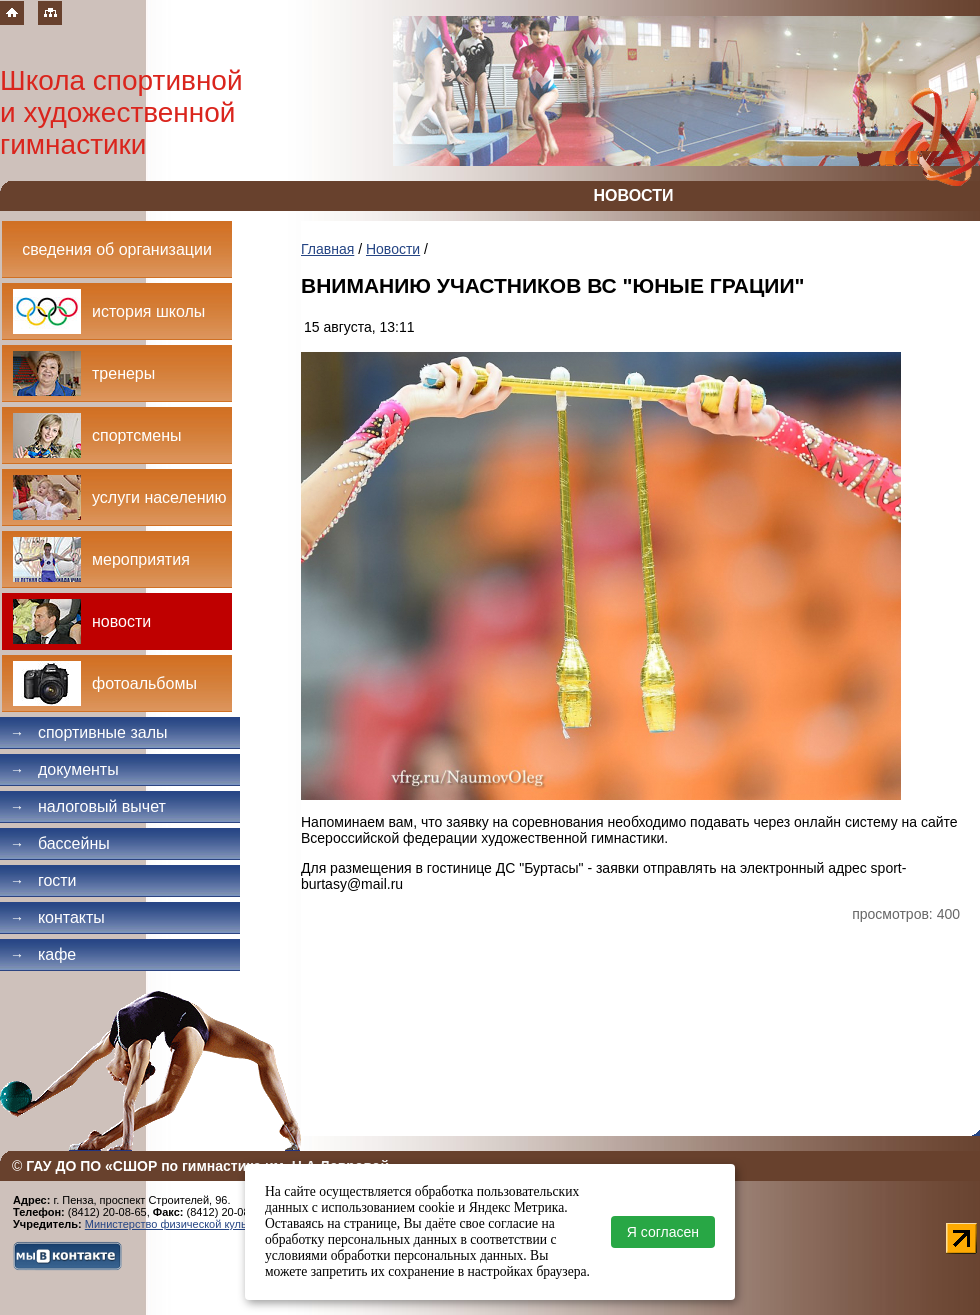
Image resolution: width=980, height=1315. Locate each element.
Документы (64, 769)
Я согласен (663, 1232)
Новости (393, 249)
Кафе (43, 954)
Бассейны (60, 843)
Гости (43, 880)
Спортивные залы (89, 732)
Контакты (57, 917)
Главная (327, 249)
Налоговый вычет (88, 806)
